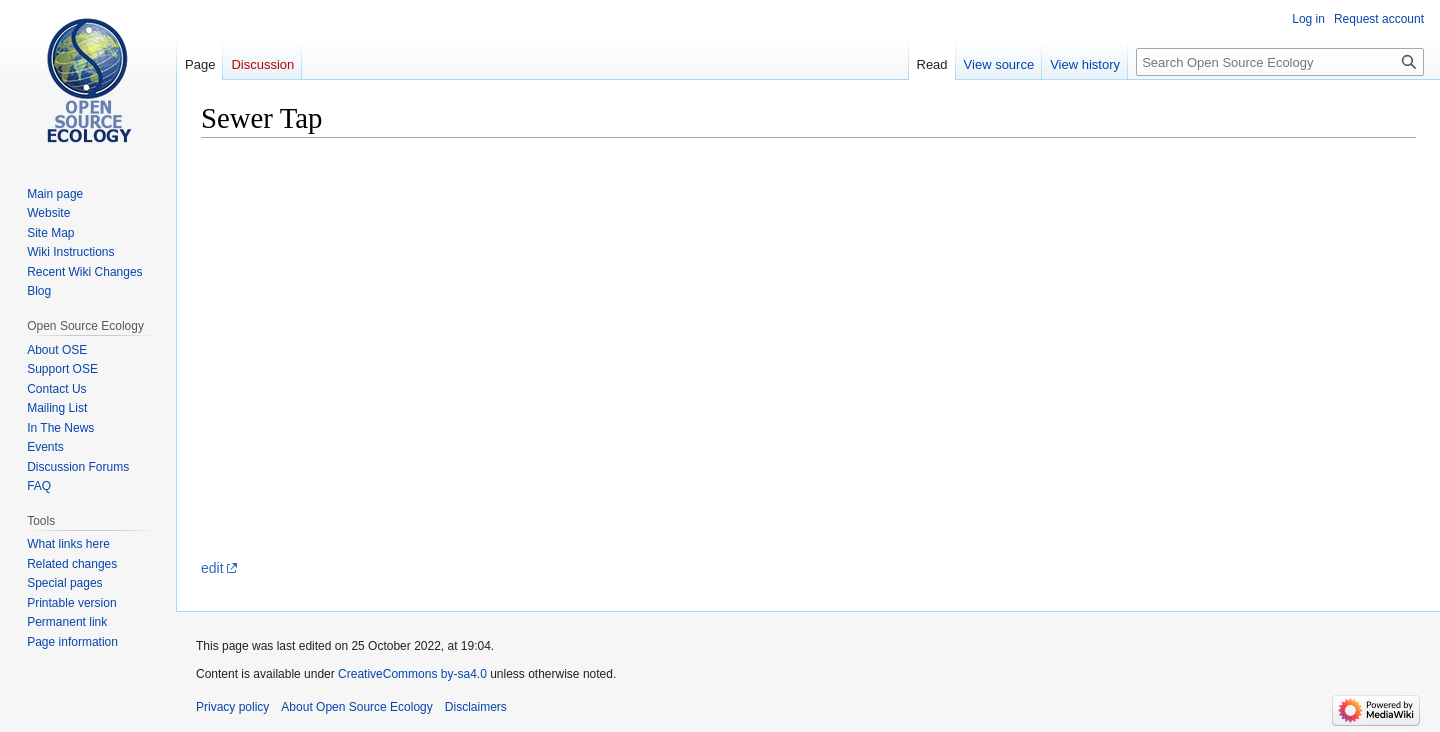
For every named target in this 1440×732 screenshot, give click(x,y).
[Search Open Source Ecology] (1280, 62)
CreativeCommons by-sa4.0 (412, 674)
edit (212, 568)
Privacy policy (232, 707)
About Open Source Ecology (356, 707)
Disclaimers (476, 707)
